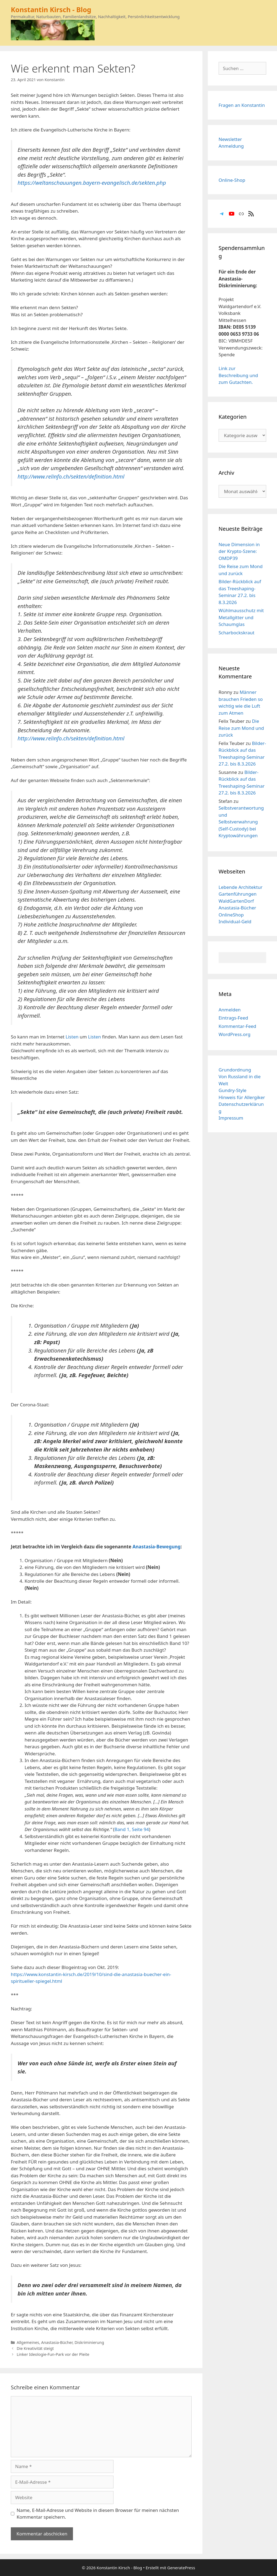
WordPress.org (235, 1034)
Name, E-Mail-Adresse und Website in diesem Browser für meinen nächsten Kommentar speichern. (98, 2513)
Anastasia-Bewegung (156, 1546)
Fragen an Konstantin (242, 105)
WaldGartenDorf (236, 901)
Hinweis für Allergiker (242, 1097)
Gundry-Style (232, 1090)
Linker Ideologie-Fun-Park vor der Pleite (53, 2354)
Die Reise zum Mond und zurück (241, 728)
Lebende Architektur (241, 887)
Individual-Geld (235, 921)
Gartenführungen (238, 894)
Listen (72, 1037)
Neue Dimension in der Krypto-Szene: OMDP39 (239, 551)
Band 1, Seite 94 (131, 1829)
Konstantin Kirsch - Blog (51, 9)
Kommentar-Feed (237, 1026)
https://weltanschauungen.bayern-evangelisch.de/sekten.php (92, 182)
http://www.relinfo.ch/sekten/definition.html (71, 476)
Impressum (231, 1118)
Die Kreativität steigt (35, 2348)
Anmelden (230, 1010)
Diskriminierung (89, 2342)
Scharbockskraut (237, 632)
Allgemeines (28, 2342)
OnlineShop (231, 915)
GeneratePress (181, 2567)
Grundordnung (235, 1070)
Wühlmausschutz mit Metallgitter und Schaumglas (241, 617)
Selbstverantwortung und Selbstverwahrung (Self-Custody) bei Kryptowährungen (241, 822)
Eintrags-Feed (233, 1018)
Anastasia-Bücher (56, 2342)
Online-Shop (232, 180)
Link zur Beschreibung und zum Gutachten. (238, 375)
